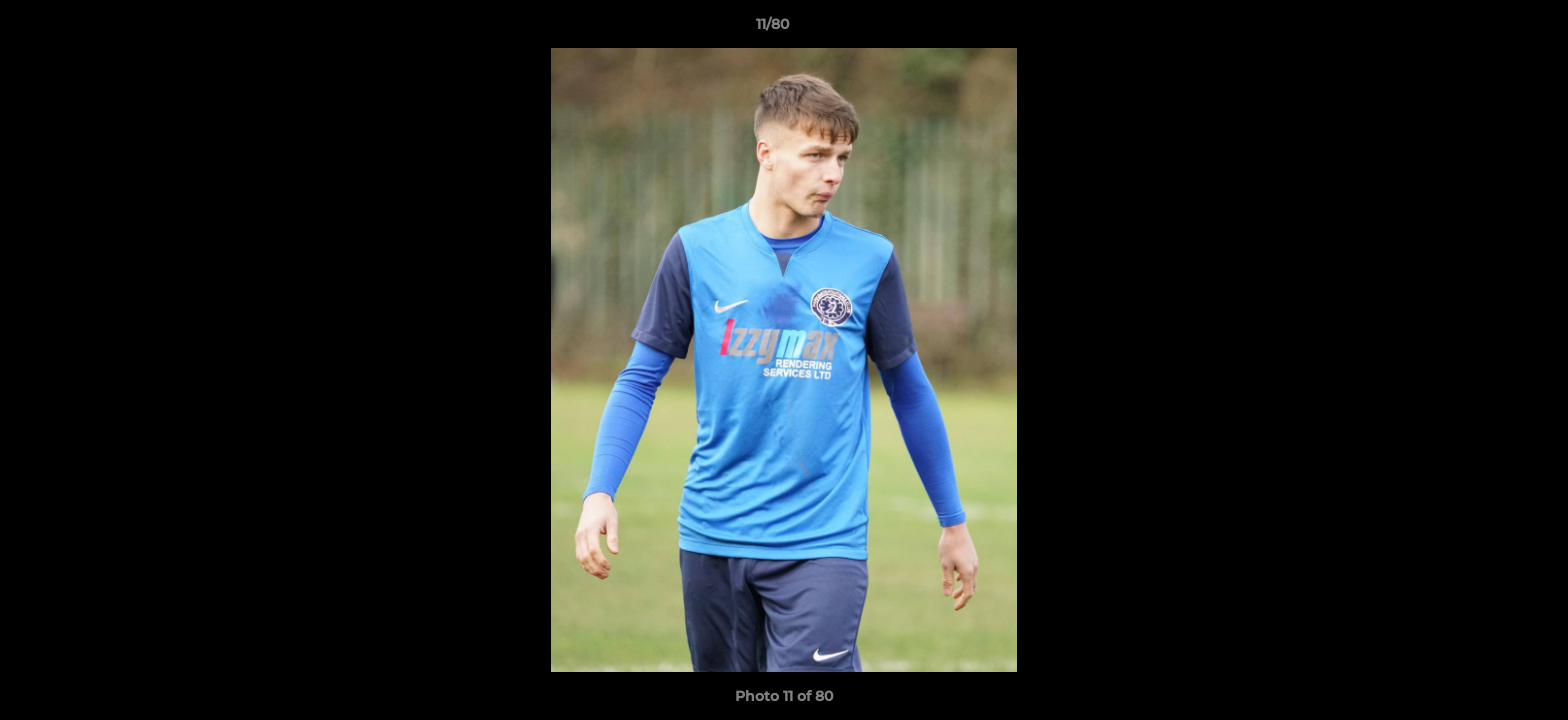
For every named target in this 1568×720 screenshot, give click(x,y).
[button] (1484, 29)
